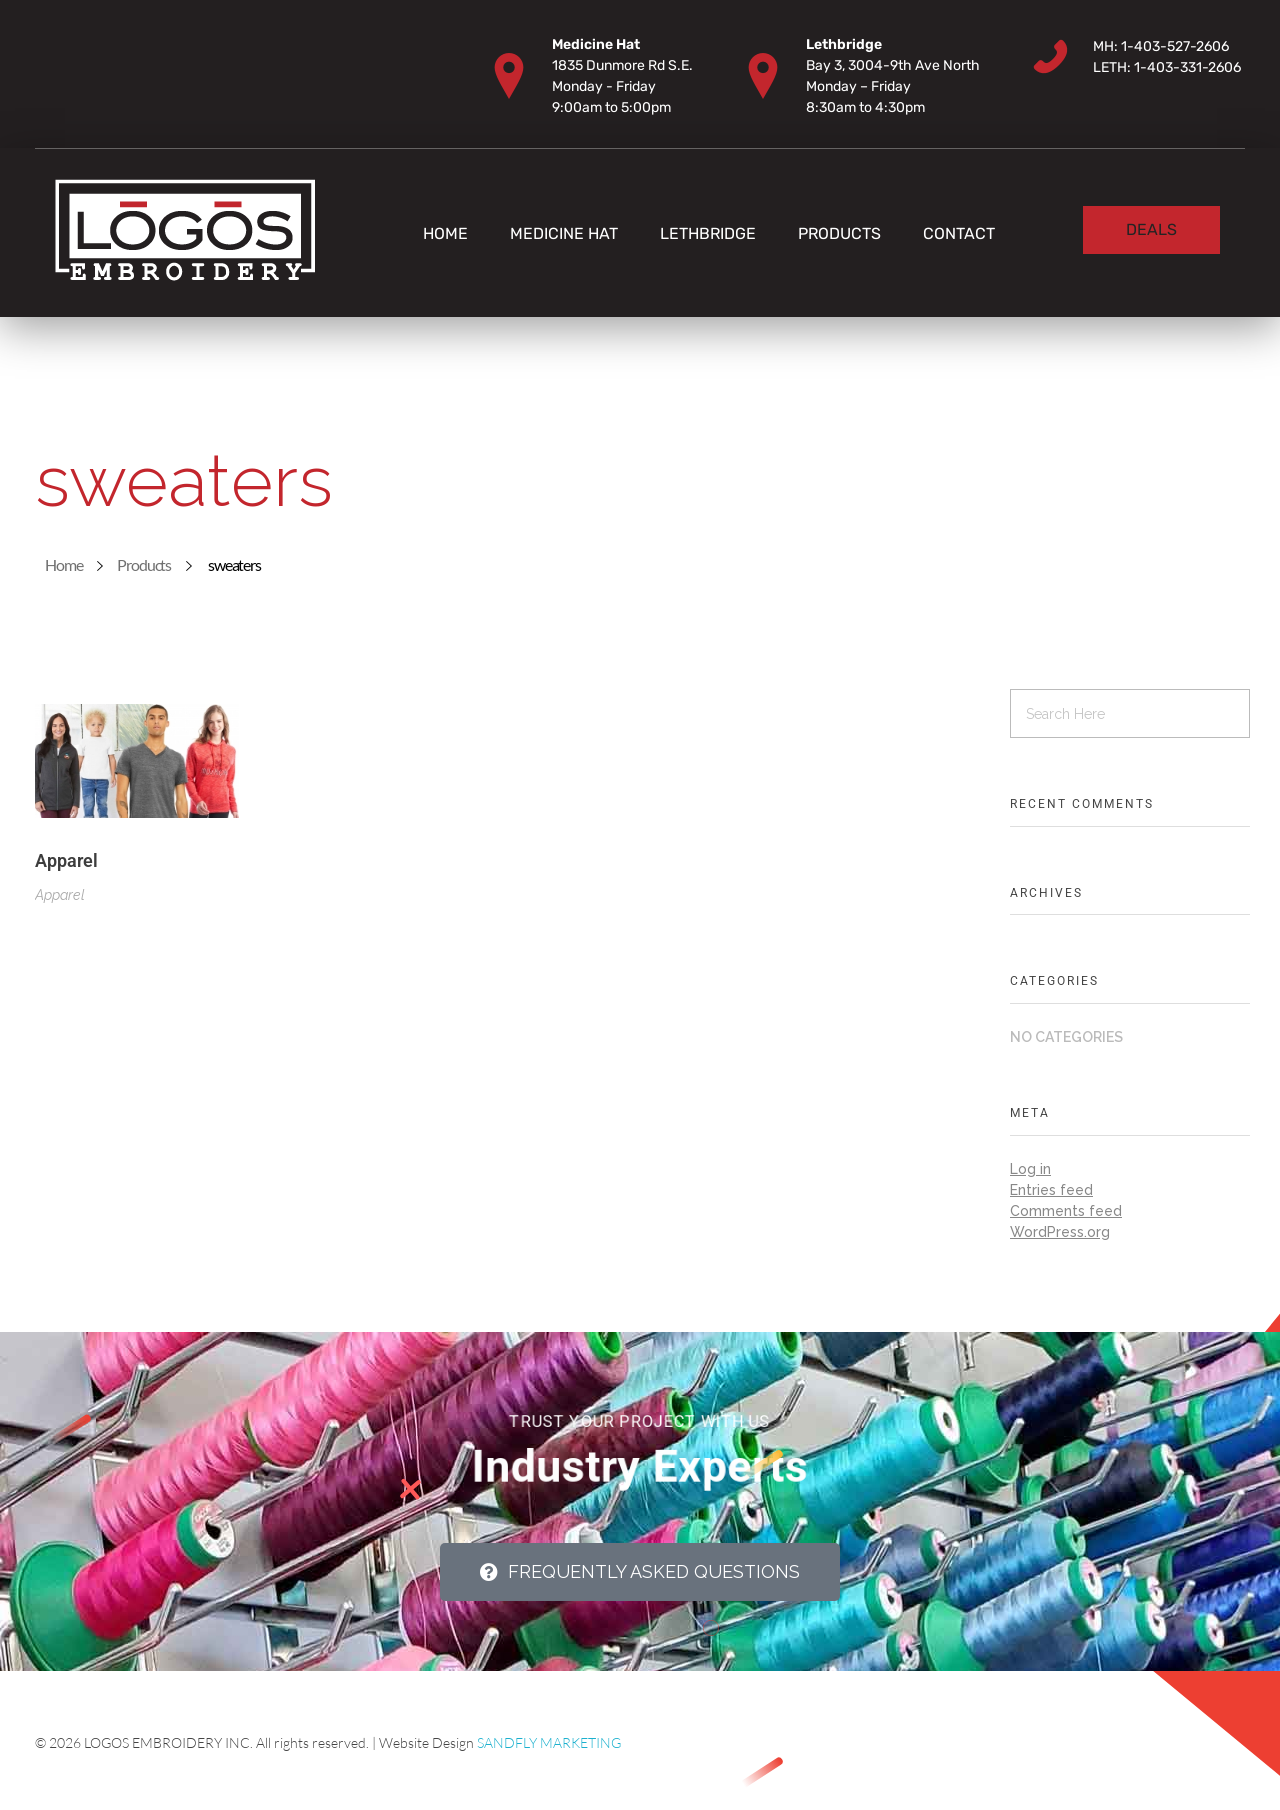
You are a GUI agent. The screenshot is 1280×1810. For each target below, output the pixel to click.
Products (144, 564)
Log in (1030, 1169)
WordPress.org (1060, 1232)
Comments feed (1066, 1211)
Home (63, 564)
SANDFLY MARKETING (549, 1742)
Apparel (66, 861)
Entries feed (1051, 1190)
